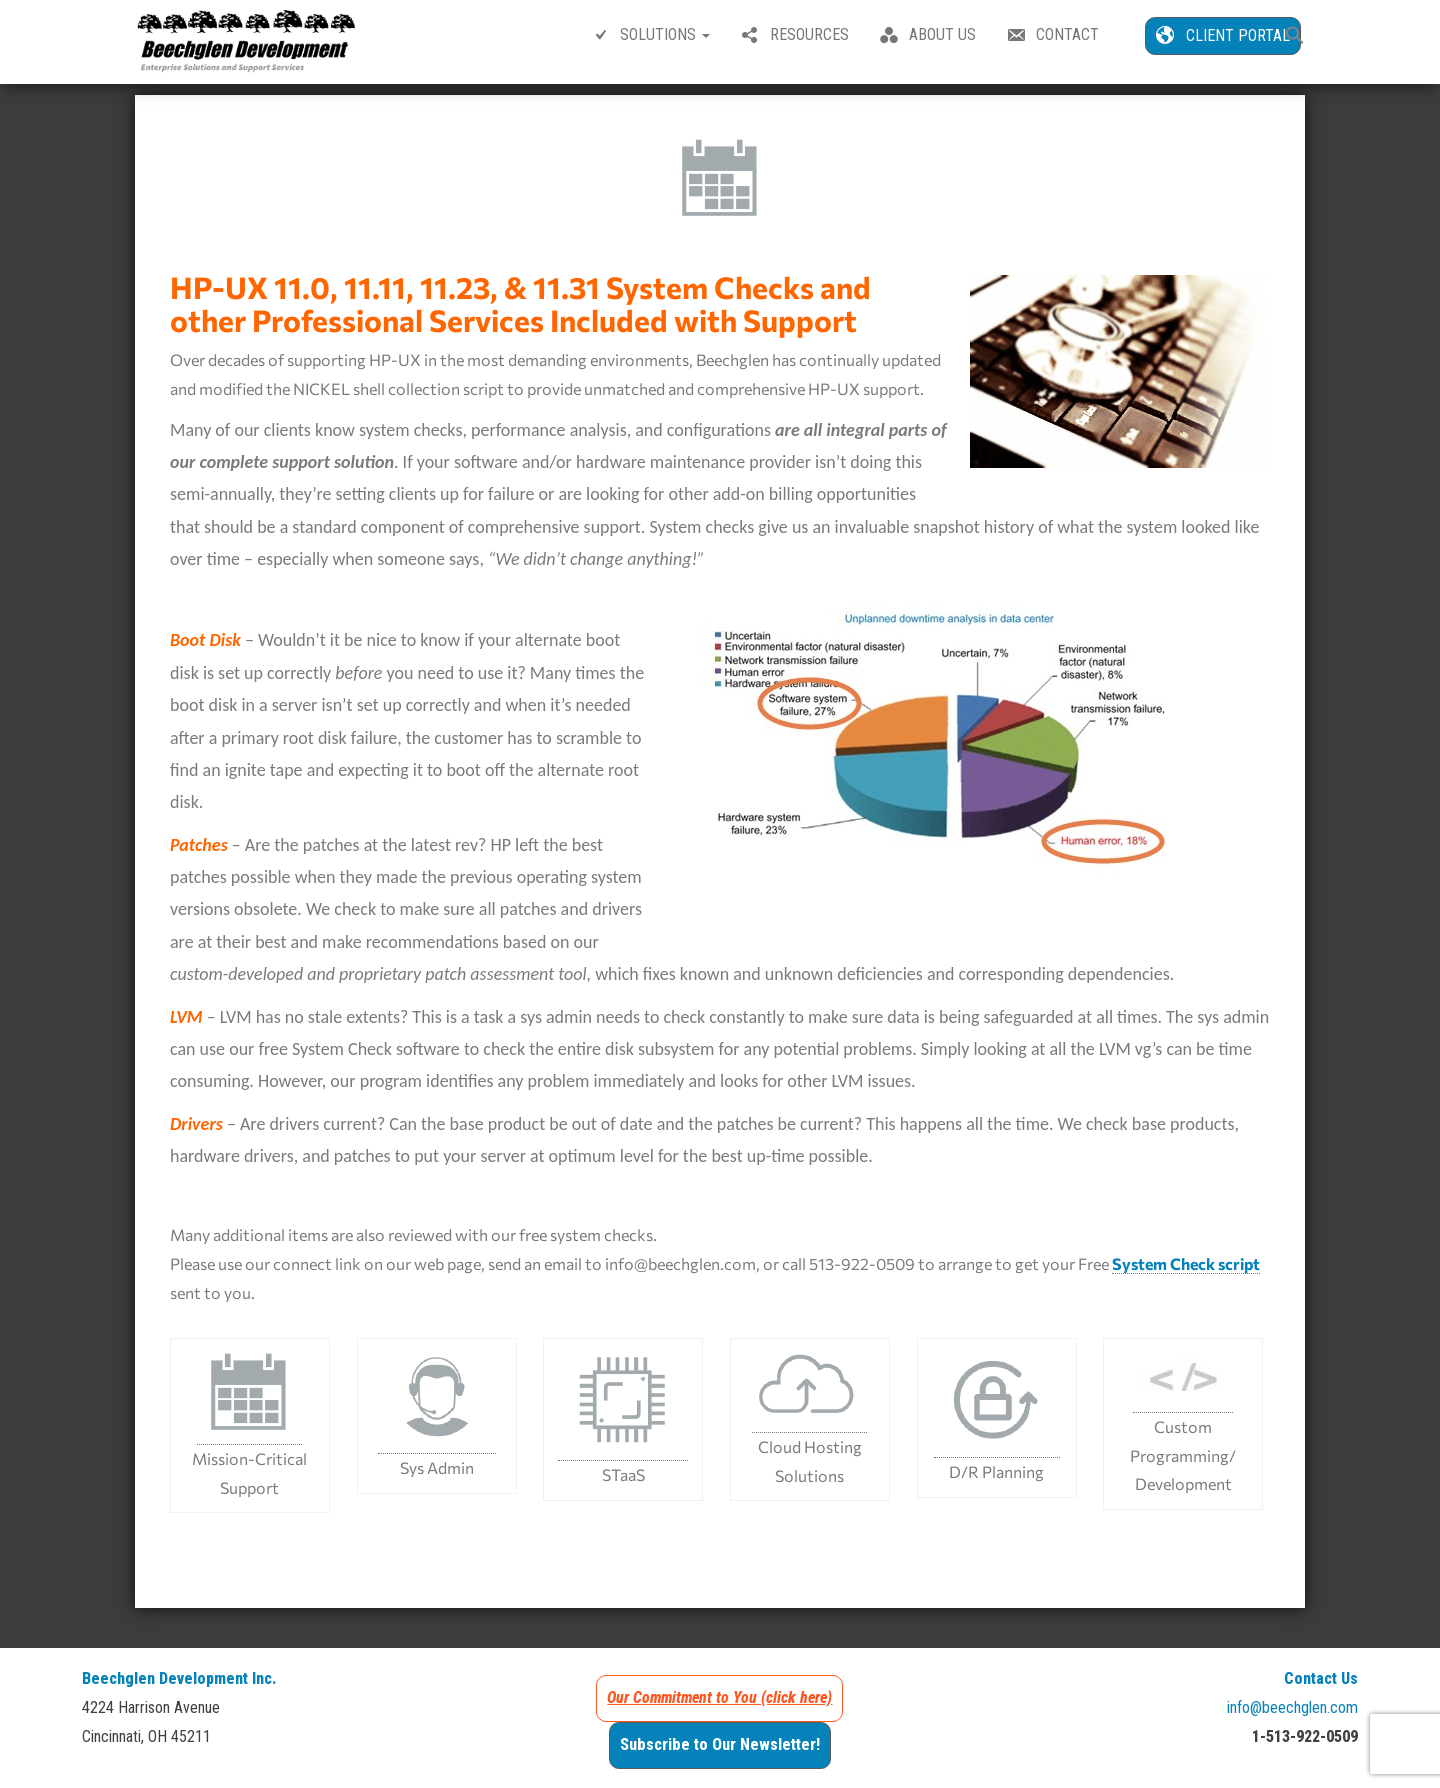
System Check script (1186, 1272)
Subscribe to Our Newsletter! (720, 1753)
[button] (1295, 37)
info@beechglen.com (1292, 1716)
